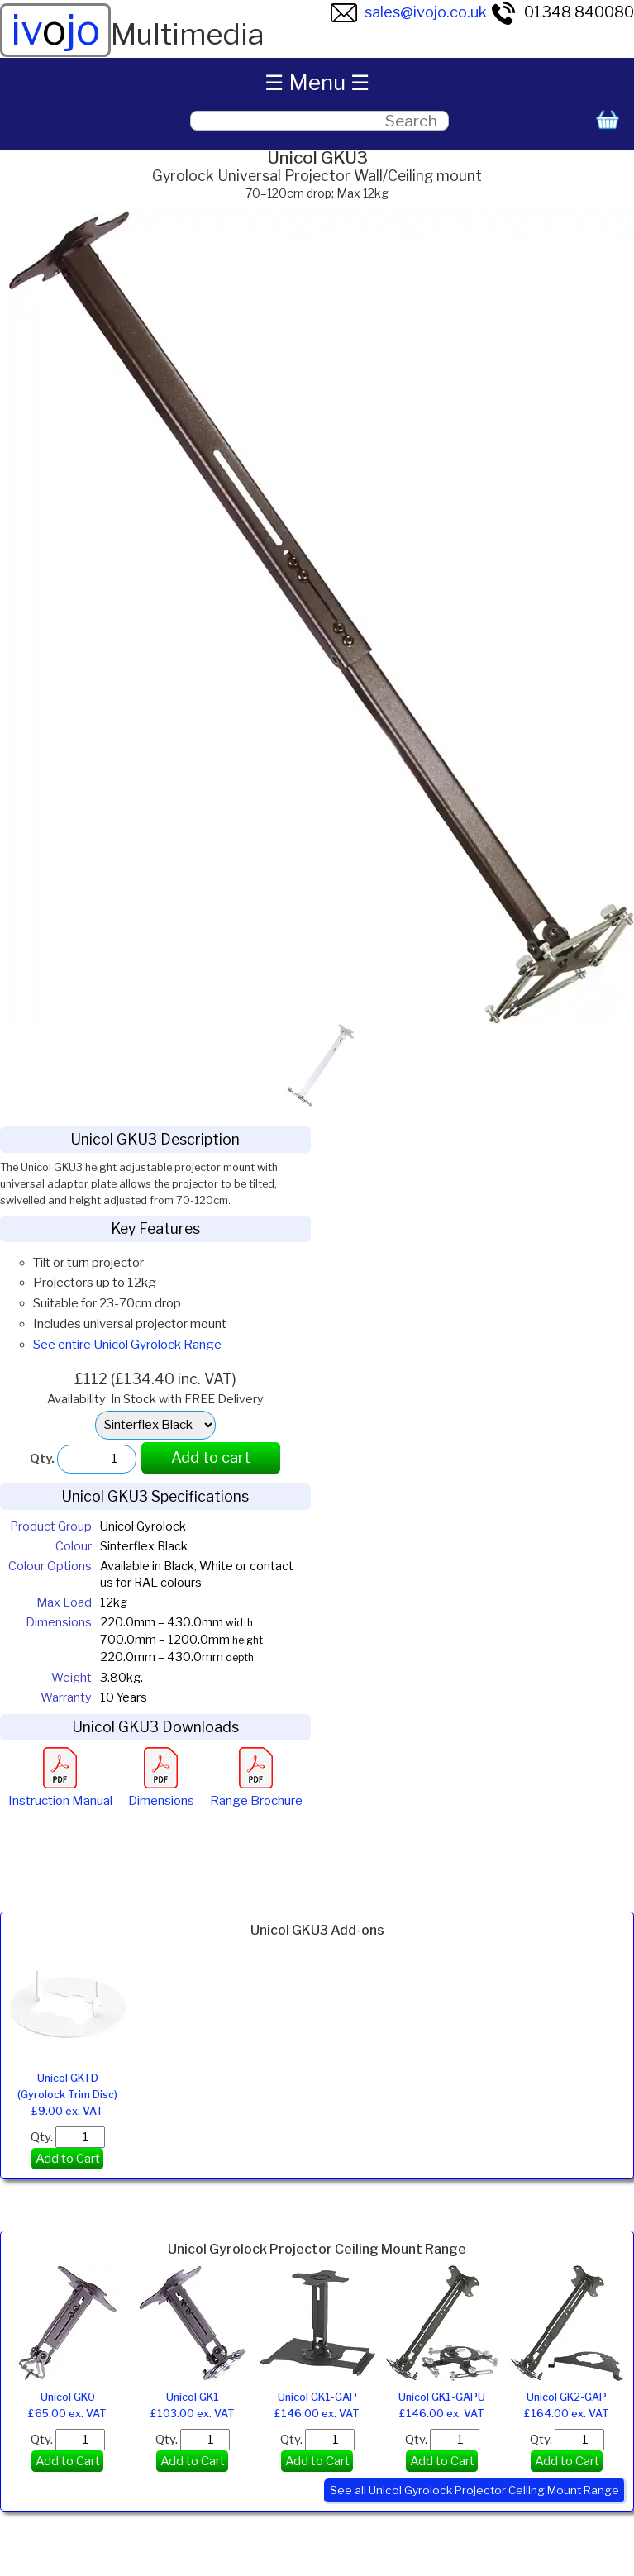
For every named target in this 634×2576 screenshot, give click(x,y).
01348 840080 (562, 12)
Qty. (68, 2137)
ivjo (55, 30)
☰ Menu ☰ (317, 82)
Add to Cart (68, 2158)
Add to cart (210, 1457)
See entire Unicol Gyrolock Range (127, 1344)
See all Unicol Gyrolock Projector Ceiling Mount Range (474, 2490)
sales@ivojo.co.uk (409, 12)
